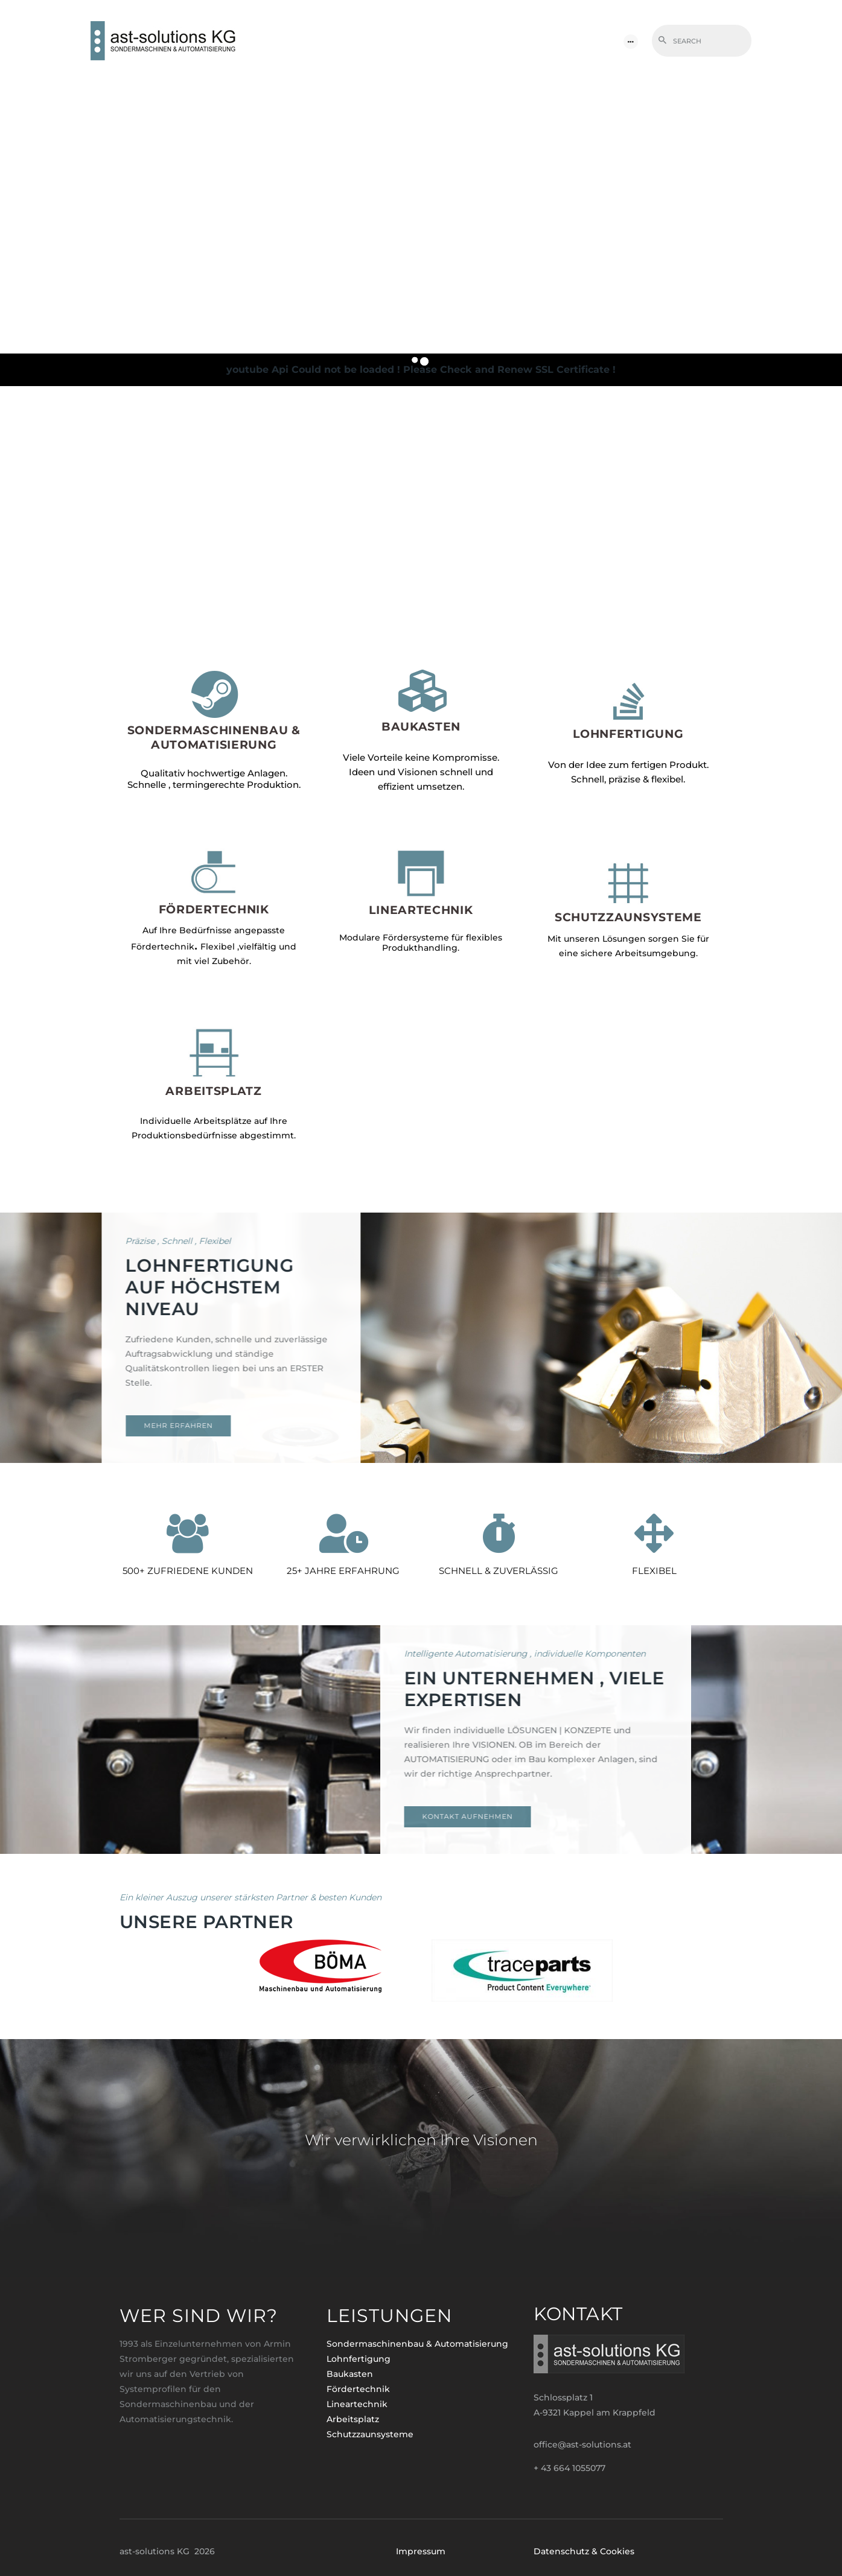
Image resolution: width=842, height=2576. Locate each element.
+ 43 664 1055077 (569, 2468)
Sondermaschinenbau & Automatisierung (417, 2343)
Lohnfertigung (359, 2358)
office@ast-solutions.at (582, 2444)
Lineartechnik (357, 2404)
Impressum (420, 2551)
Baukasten (350, 2373)
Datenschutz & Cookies (584, 2551)
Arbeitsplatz (353, 2419)
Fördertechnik (358, 2389)
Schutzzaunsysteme (370, 2434)
